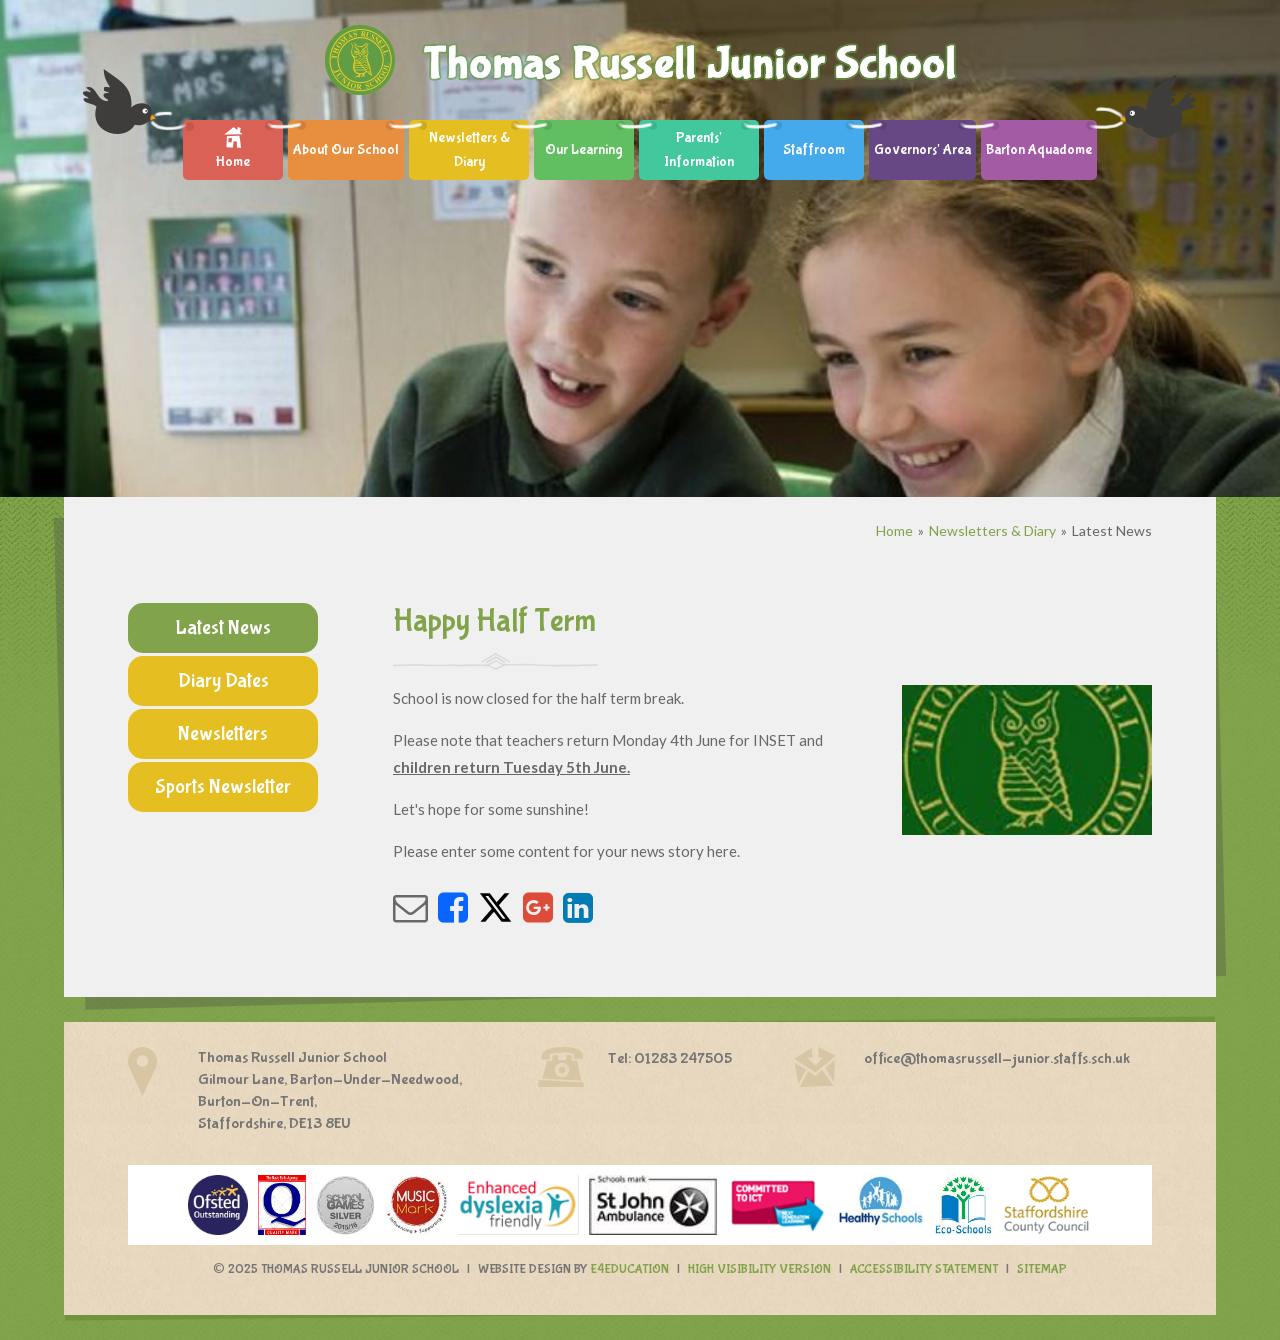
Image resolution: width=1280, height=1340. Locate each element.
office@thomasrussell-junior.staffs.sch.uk (997, 1058)
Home (894, 530)
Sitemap (1042, 1269)
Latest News (1112, 530)
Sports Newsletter (223, 786)
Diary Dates (223, 680)
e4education (629, 1269)
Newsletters (223, 733)
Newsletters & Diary (992, 530)
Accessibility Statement (924, 1269)
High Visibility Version (759, 1269)
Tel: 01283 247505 (670, 1058)
